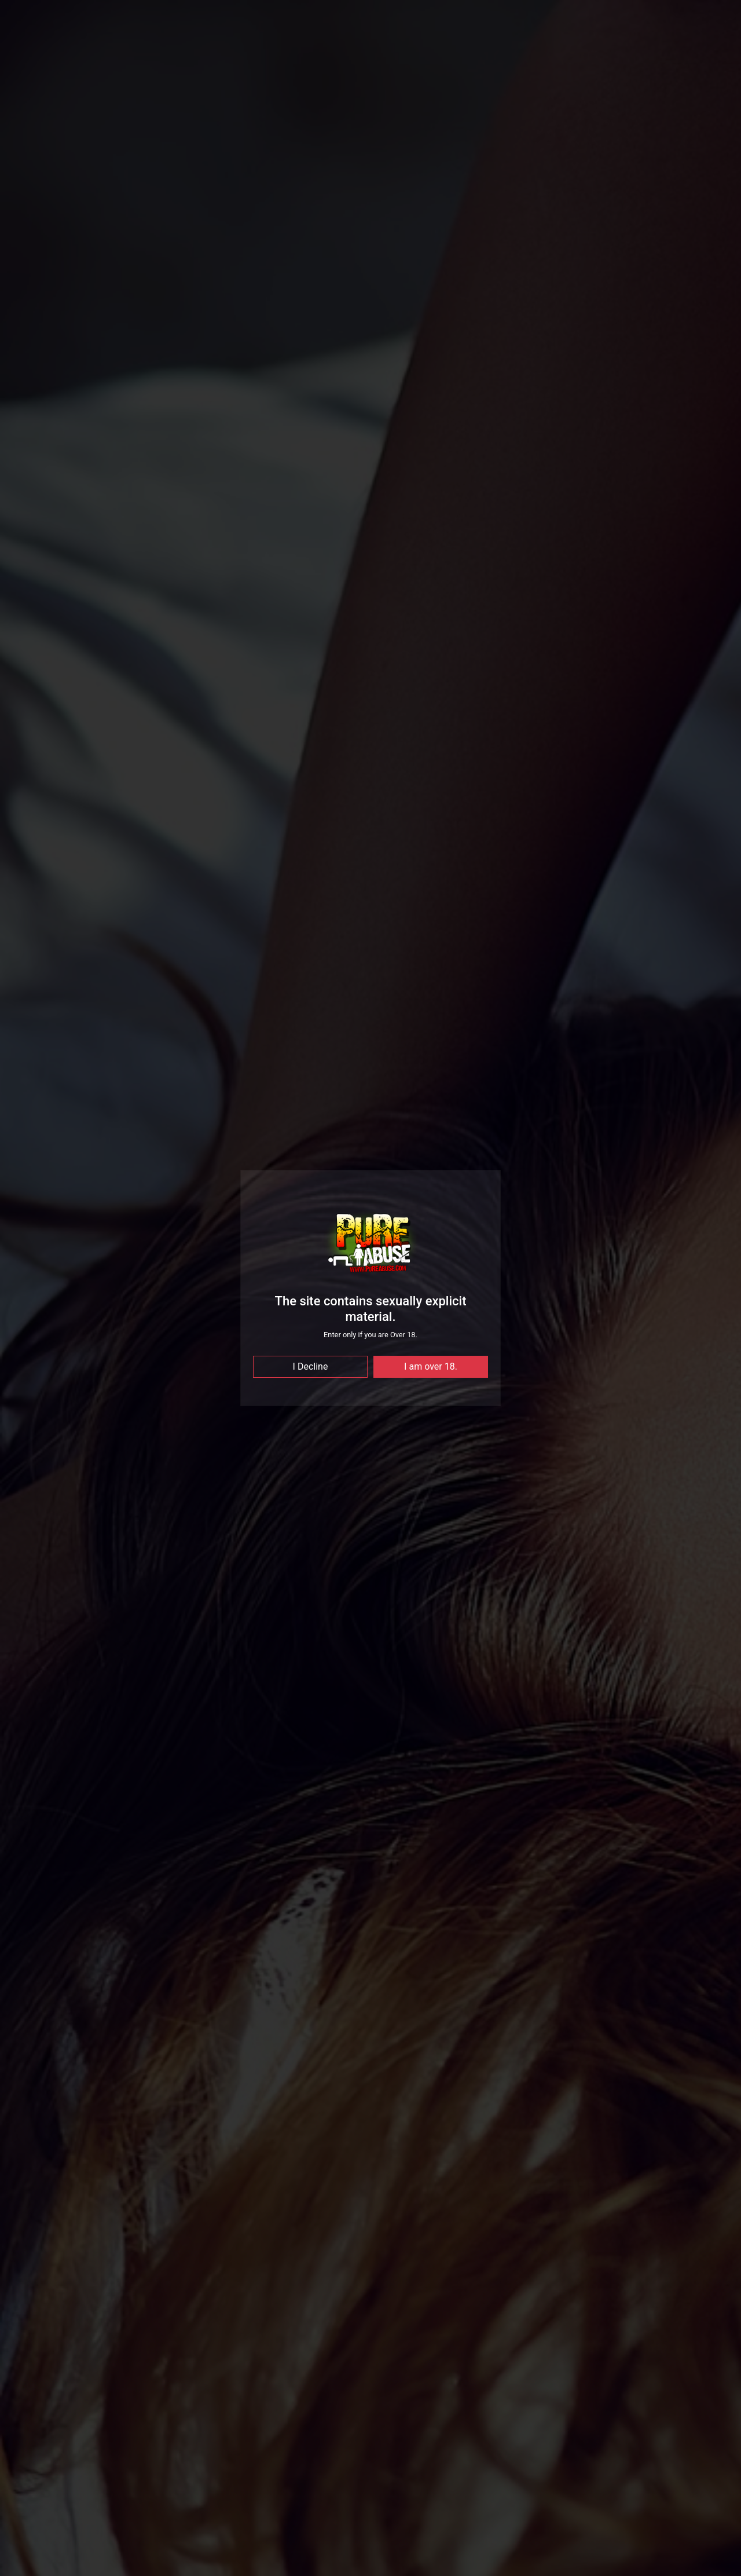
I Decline (310, 1366)
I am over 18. (430, 1366)
